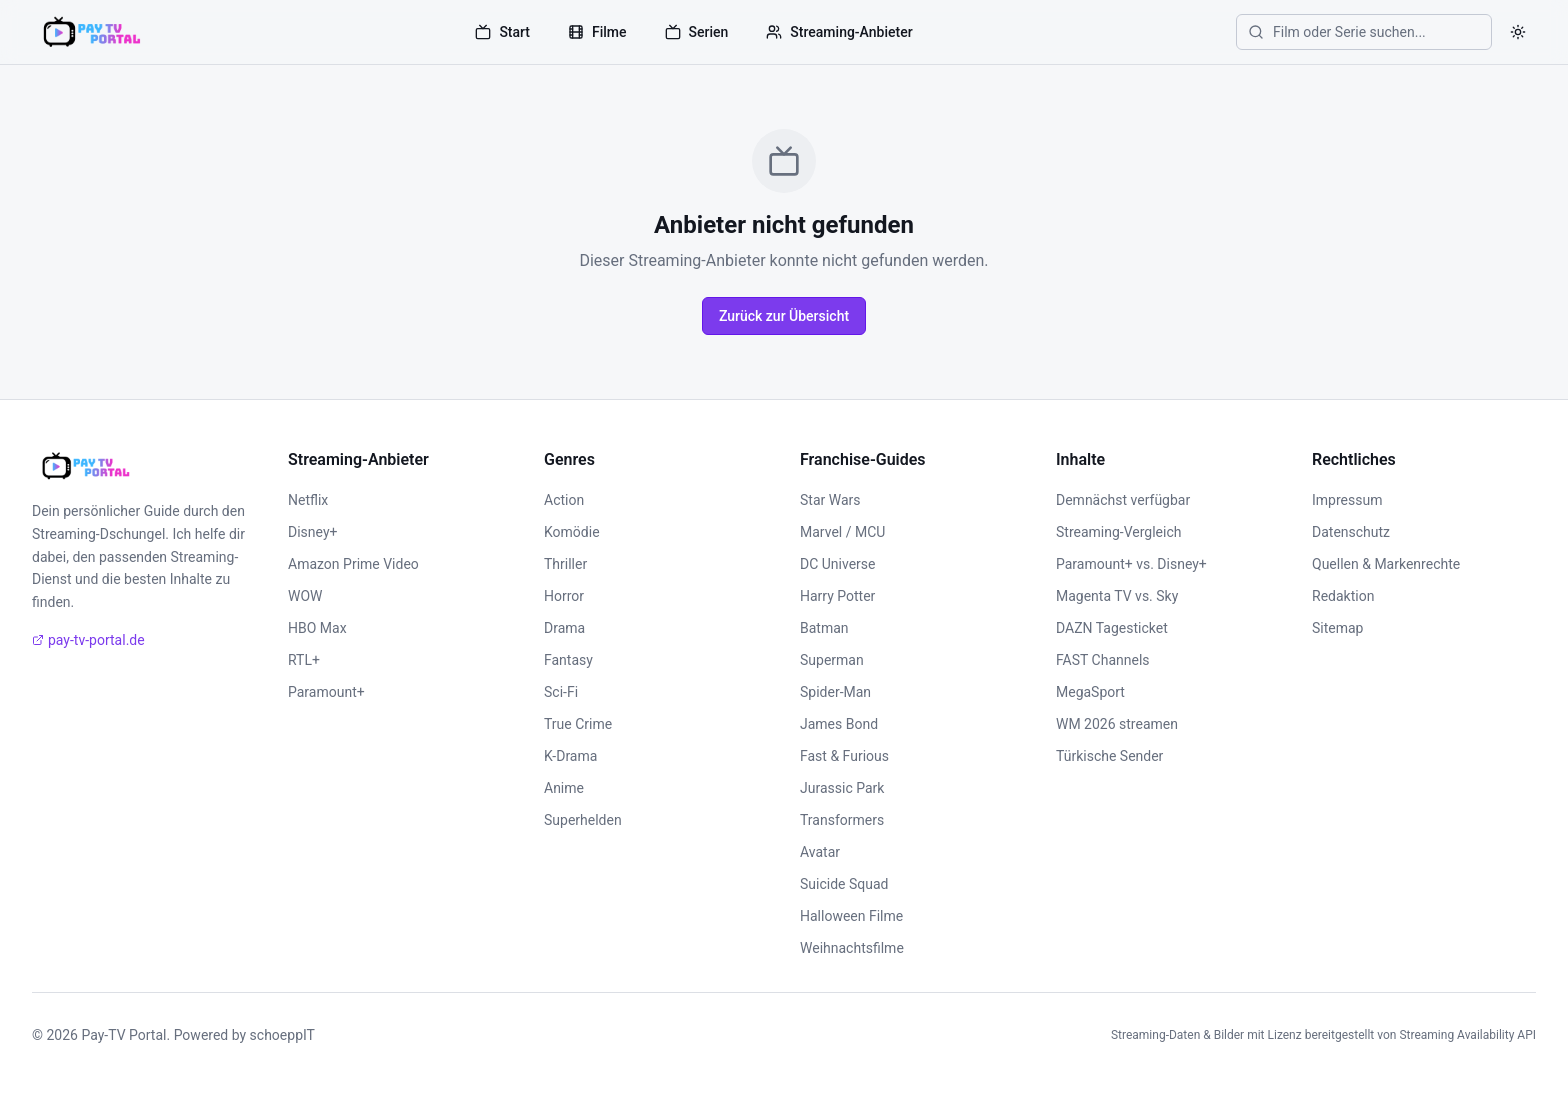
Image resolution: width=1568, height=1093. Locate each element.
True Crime (578, 724)
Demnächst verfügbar (1123, 500)
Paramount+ (326, 692)
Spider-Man (835, 692)
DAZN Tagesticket (1112, 628)
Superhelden (583, 820)
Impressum (1347, 500)
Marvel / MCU (842, 532)
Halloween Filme (851, 916)
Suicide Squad (844, 884)
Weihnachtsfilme (852, 948)
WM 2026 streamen (1117, 724)
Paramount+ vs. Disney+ (1131, 564)
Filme (597, 32)
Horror (564, 596)
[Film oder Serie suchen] (1364, 32)
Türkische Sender (1109, 756)
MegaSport (1090, 692)
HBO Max (317, 628)
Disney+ (312, 532)
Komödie (572, 532)
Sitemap (1337, 628)
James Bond (839, 724)
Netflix (308, 500)
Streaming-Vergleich (1118, 532)
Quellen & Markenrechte (1386, 564)
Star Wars (830, 500)
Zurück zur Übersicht (784, 316)
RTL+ (304, 660)
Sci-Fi (561, 692)
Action (564, 500)
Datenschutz (1351, 532)
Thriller (565, 564)
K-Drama (570, 756)
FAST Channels (1103, 660)
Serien (697, 32)
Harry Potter (837, 596)
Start (502, 32)
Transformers (842, 820)
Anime (564, 788)
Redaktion (1343, 596)
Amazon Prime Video (353, 564)
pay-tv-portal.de (88, 640)
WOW (305, 596)
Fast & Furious (844, 756)
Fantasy (568, 660)
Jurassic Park (842, 788)
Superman (832, 660)
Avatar (820, 852)
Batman (824, 628)
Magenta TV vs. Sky (1117, 596)
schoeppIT (282, 1035)
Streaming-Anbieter (839, 32)
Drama (564, 628)
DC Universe (838, 564)
